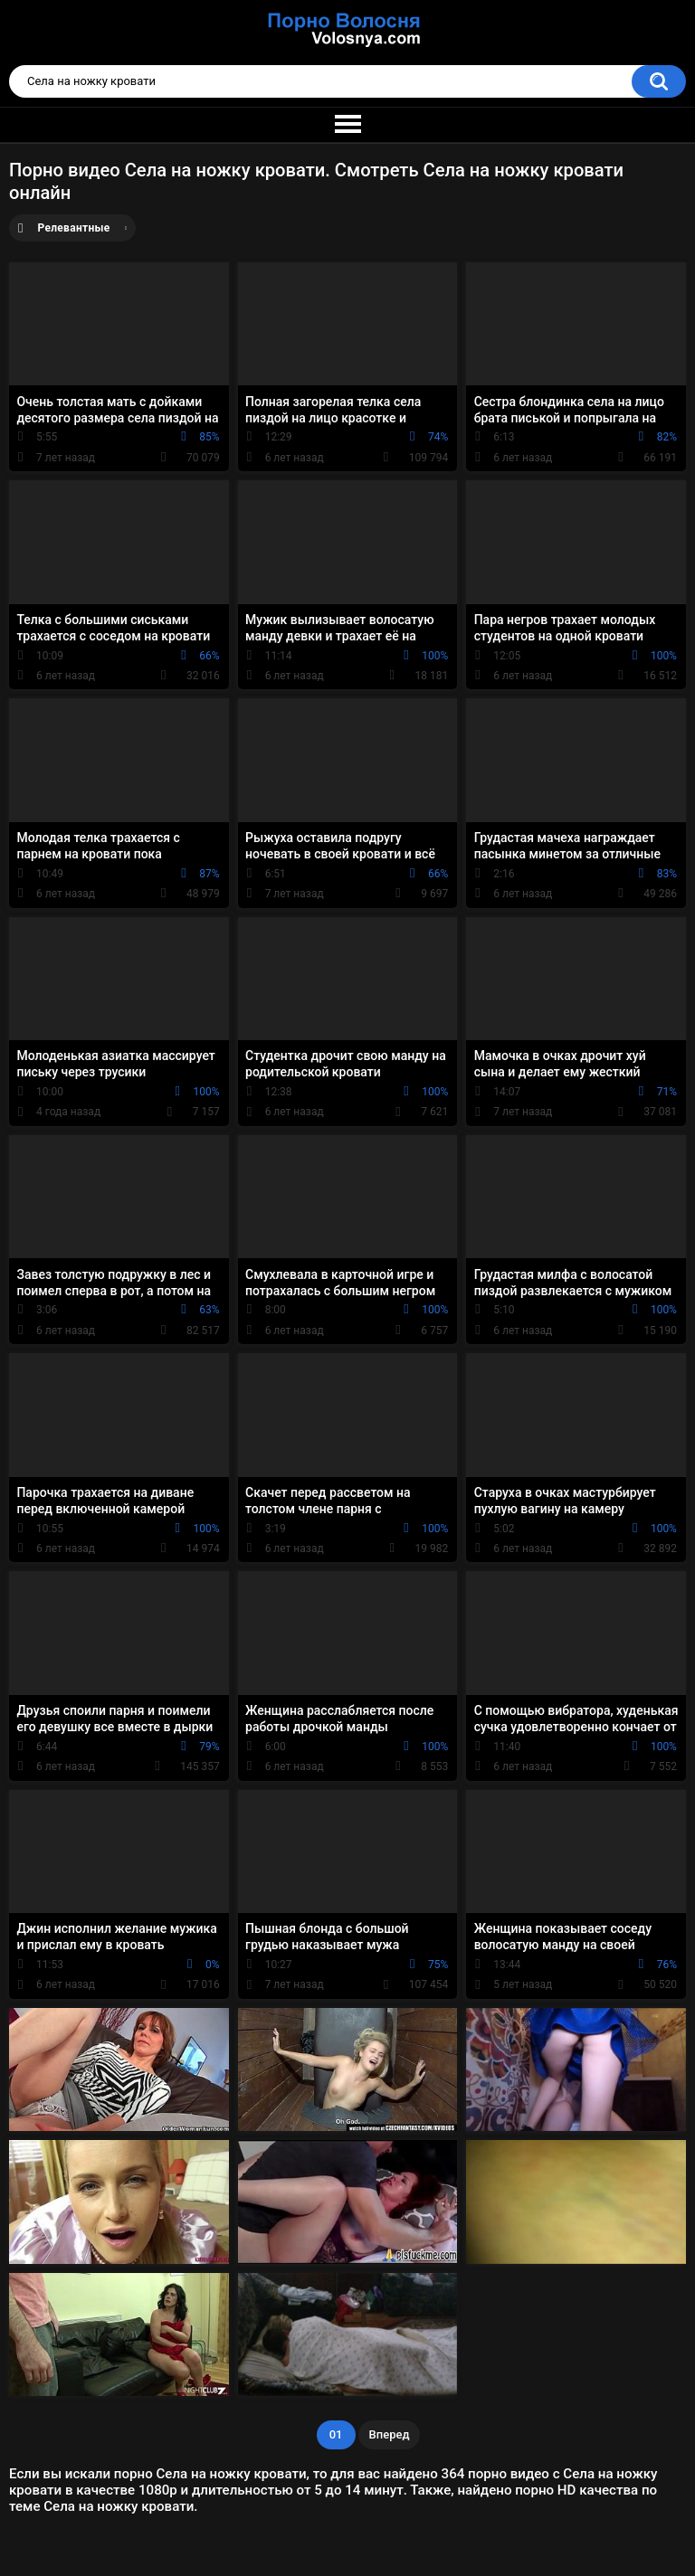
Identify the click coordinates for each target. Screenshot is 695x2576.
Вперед (389, 2434)
